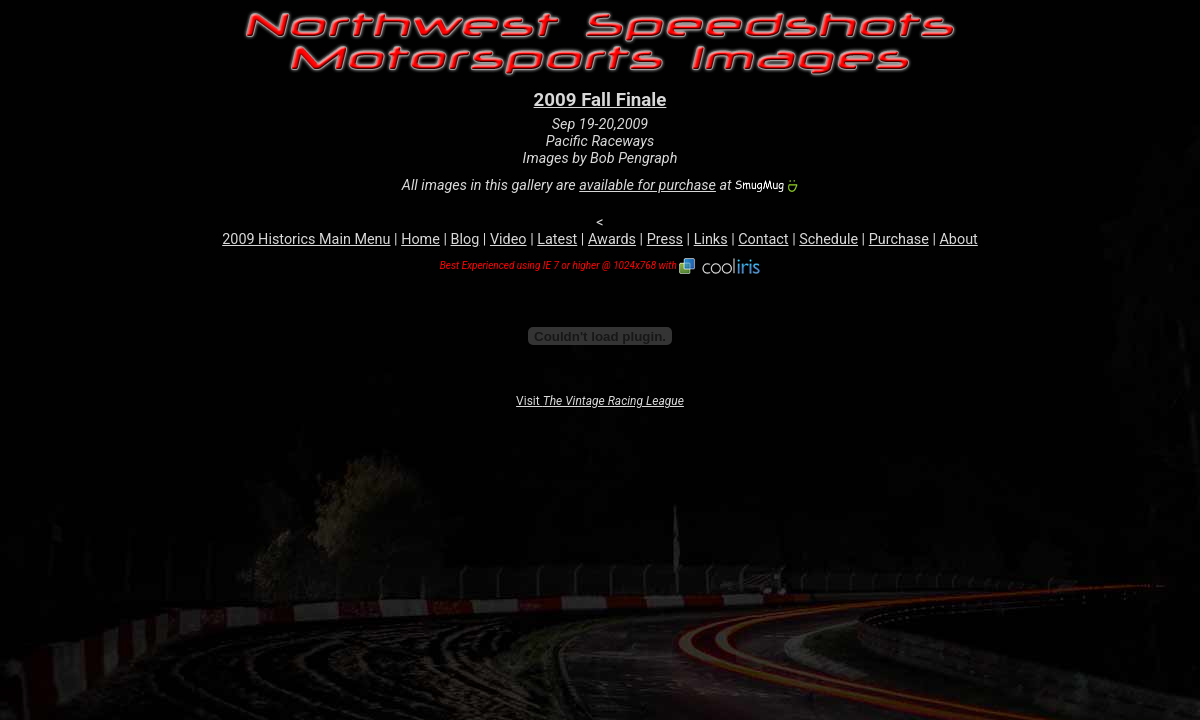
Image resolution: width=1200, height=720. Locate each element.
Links (711, 239)
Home (420, 239)
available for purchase (647, 185)
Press (665, 239)
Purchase (899, 239)
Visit (600, 401)
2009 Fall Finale (600, 100)
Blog (465, 239)
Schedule (828, 239)
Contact (763, 239)
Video (508, 239)
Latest (557, 239)
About (958, 239)
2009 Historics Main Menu (306, 239)
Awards (612, 239)
